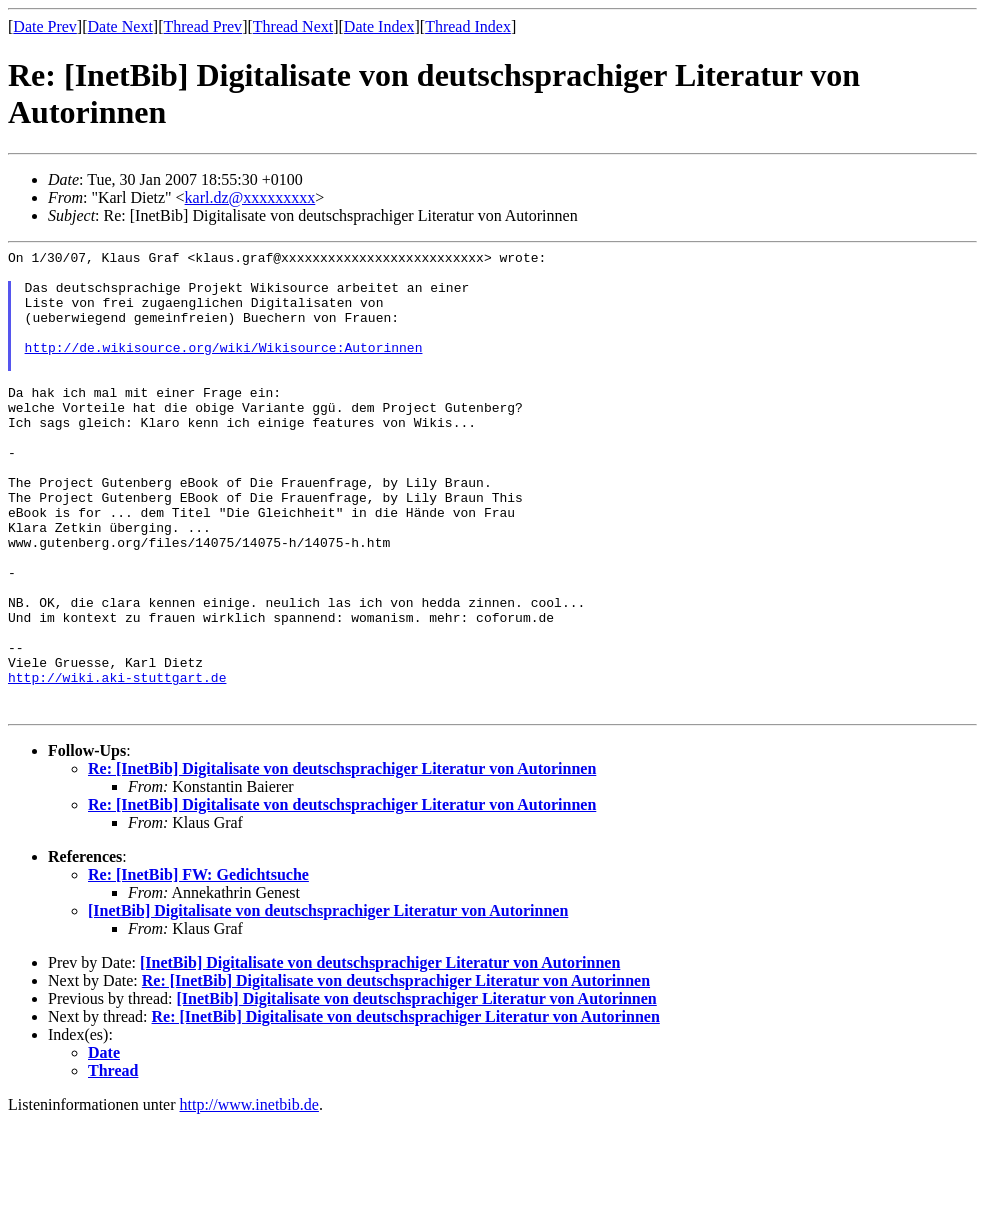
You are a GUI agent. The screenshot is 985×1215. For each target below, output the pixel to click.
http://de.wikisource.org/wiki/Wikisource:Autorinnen (224, 368)
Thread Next (293, 26)
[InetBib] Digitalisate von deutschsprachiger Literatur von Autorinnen (328, 1003)
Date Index (379, 26)
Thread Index (468, 26)
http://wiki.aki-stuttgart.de (117, 764)
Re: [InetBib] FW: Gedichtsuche (198, 967)
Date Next (120, 26)
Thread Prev (202, 26)
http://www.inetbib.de (249, 1197)
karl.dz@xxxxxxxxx (250, 197)
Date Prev (45, 26)
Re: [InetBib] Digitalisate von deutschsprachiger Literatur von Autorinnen (342, 861)
